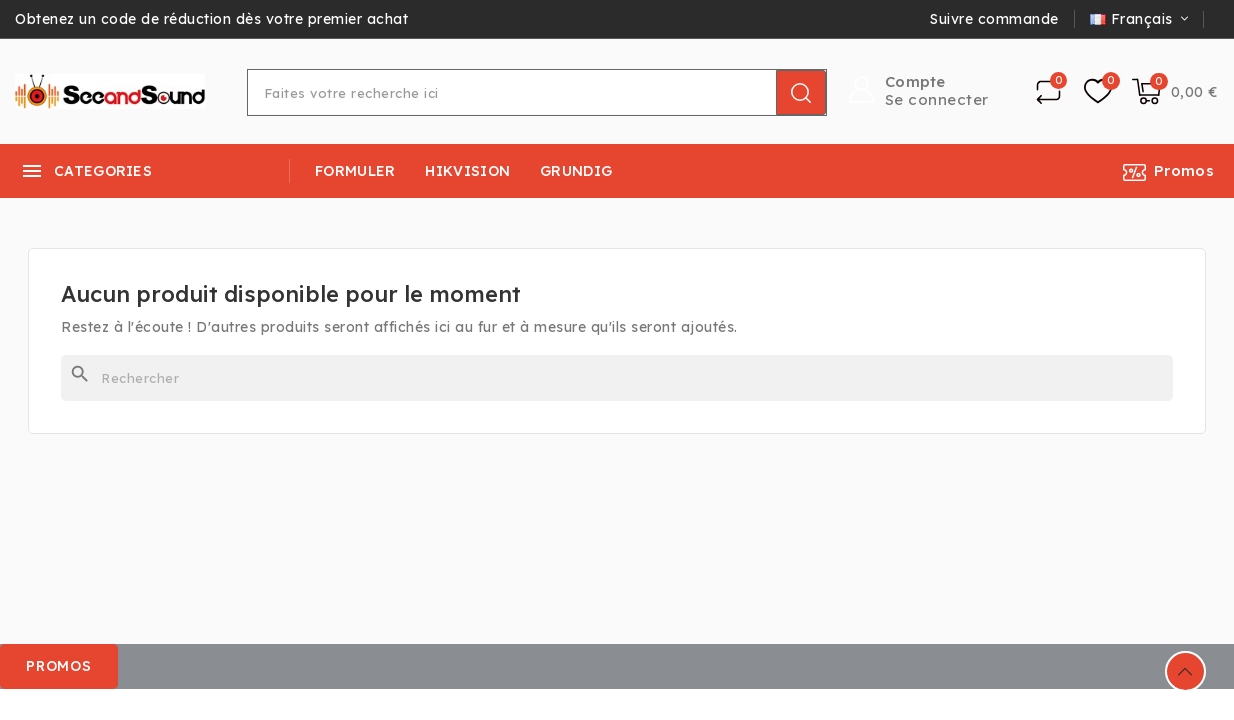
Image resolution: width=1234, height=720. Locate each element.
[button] (60, 666)
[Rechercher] (617, 378)
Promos (1184, 170)
